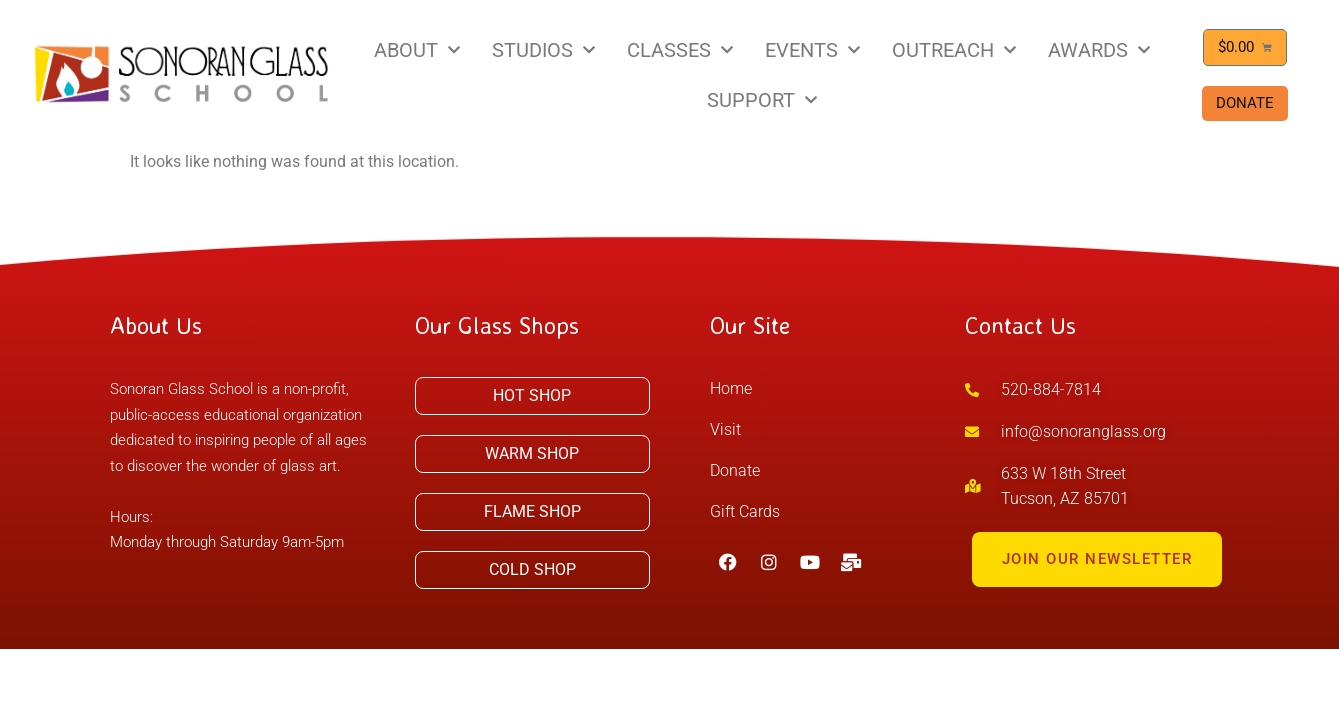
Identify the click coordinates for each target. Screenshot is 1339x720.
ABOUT (417, 50)
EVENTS (812, 50)
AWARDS (1099, 50)
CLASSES (680, 50)
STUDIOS (543, 50)
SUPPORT (762, 100)
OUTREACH (954, 50)
